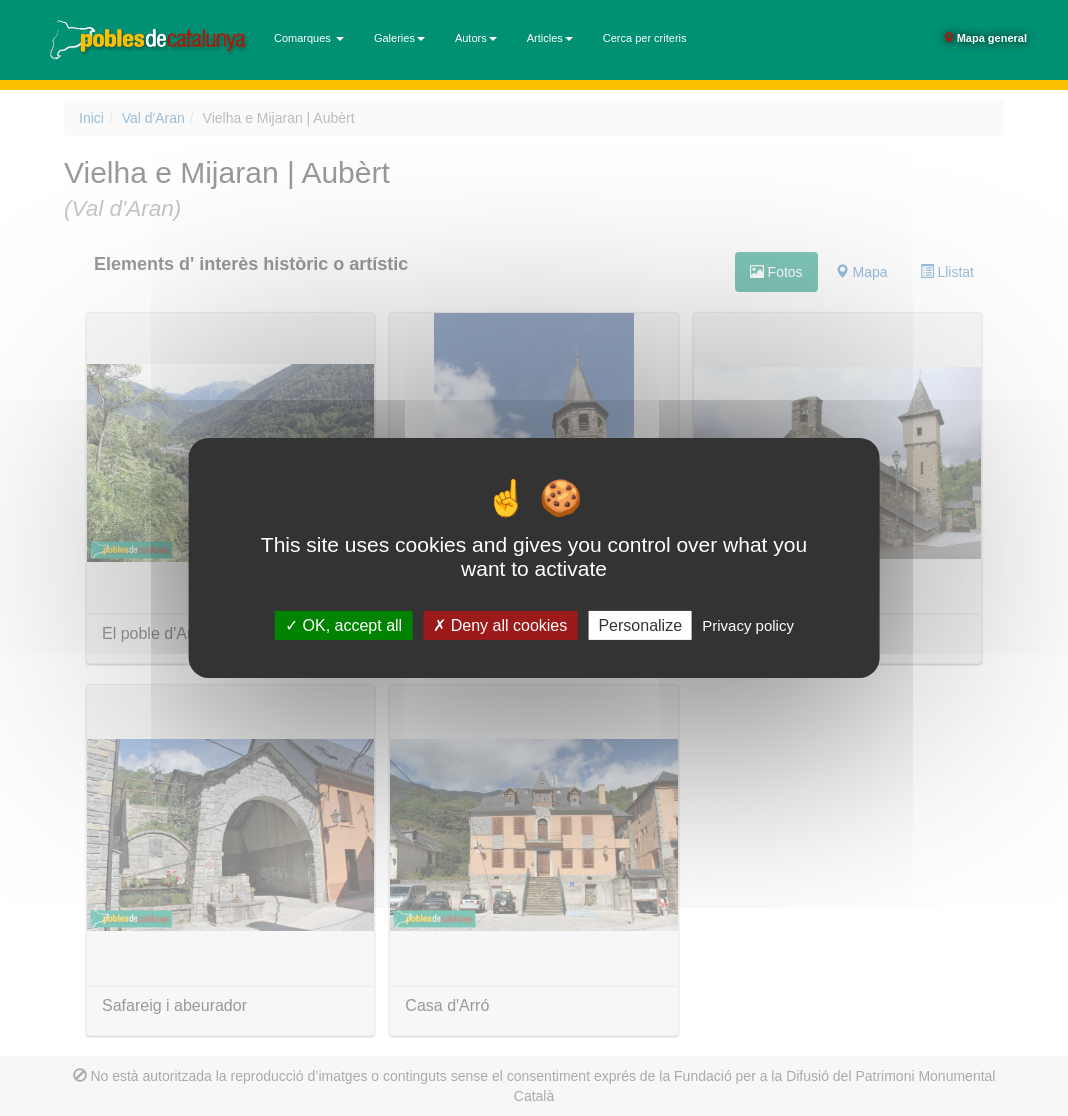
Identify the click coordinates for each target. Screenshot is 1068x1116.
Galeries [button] (399, 38)
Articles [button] (550, 38)
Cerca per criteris (645, 38)
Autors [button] (476, 38)
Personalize (640, 625)
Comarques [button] (309, 38)
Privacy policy (748, 625)
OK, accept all (343, 625)
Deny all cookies (500, 625)
